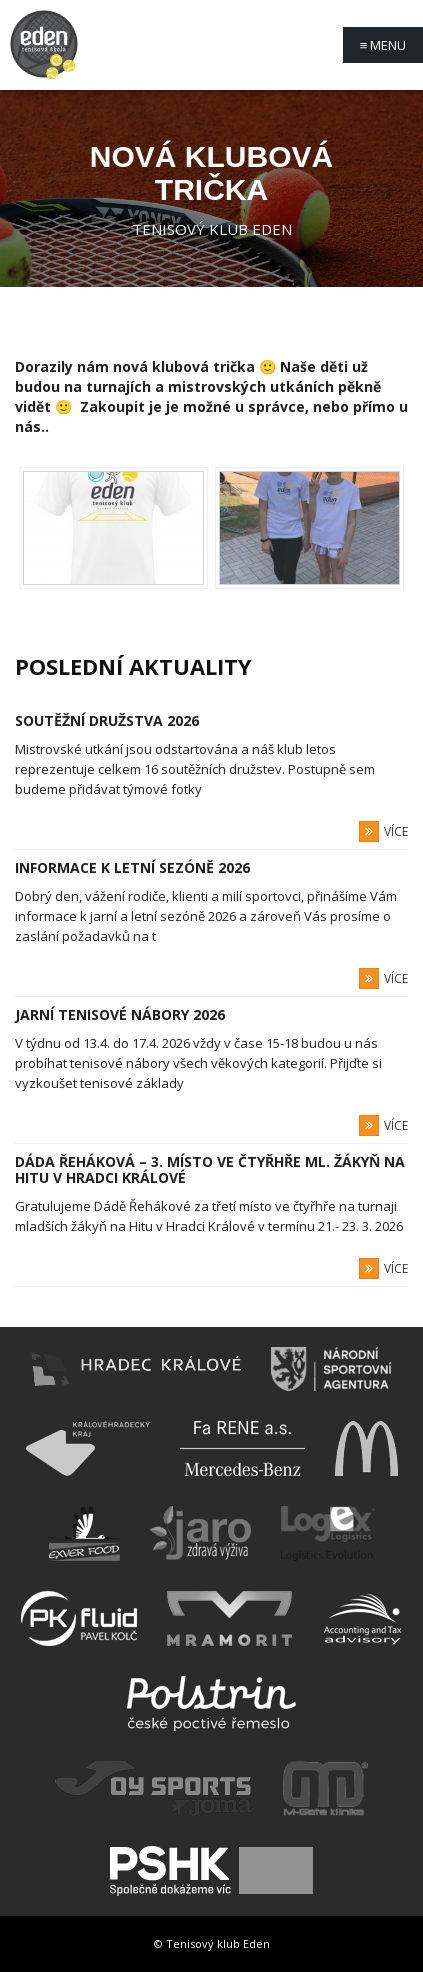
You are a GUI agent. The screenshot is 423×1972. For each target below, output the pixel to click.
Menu (383, 45)
